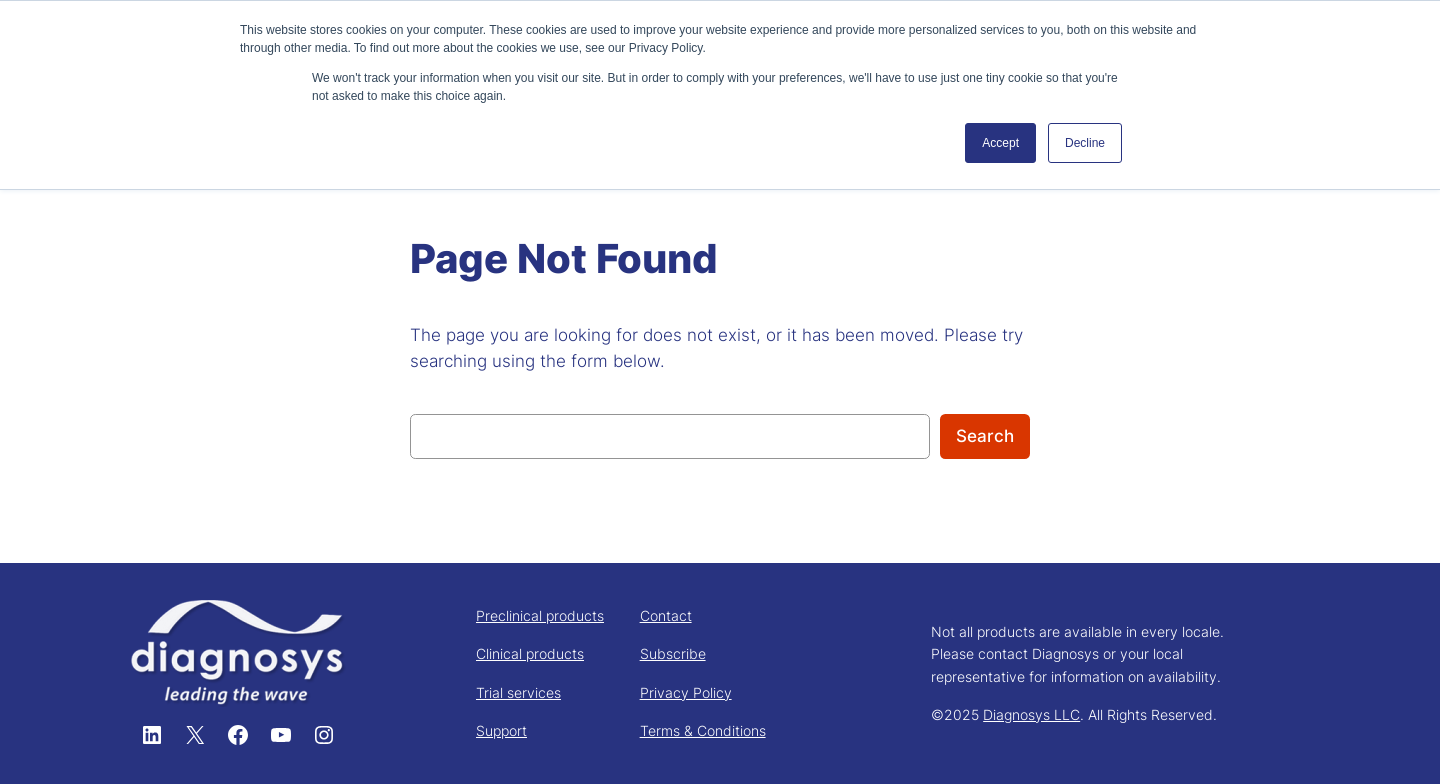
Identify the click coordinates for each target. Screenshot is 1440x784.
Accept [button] (1000, 143)
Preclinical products (540, 615)
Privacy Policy (686, 692)
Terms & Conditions (703, 730)
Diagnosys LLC (1031, 714)
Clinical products (530, 653)
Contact (666, 615)
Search (985, 436)
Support (501, 730)
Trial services (518, 692)
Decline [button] (1085, 143)
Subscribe (673, 653)
